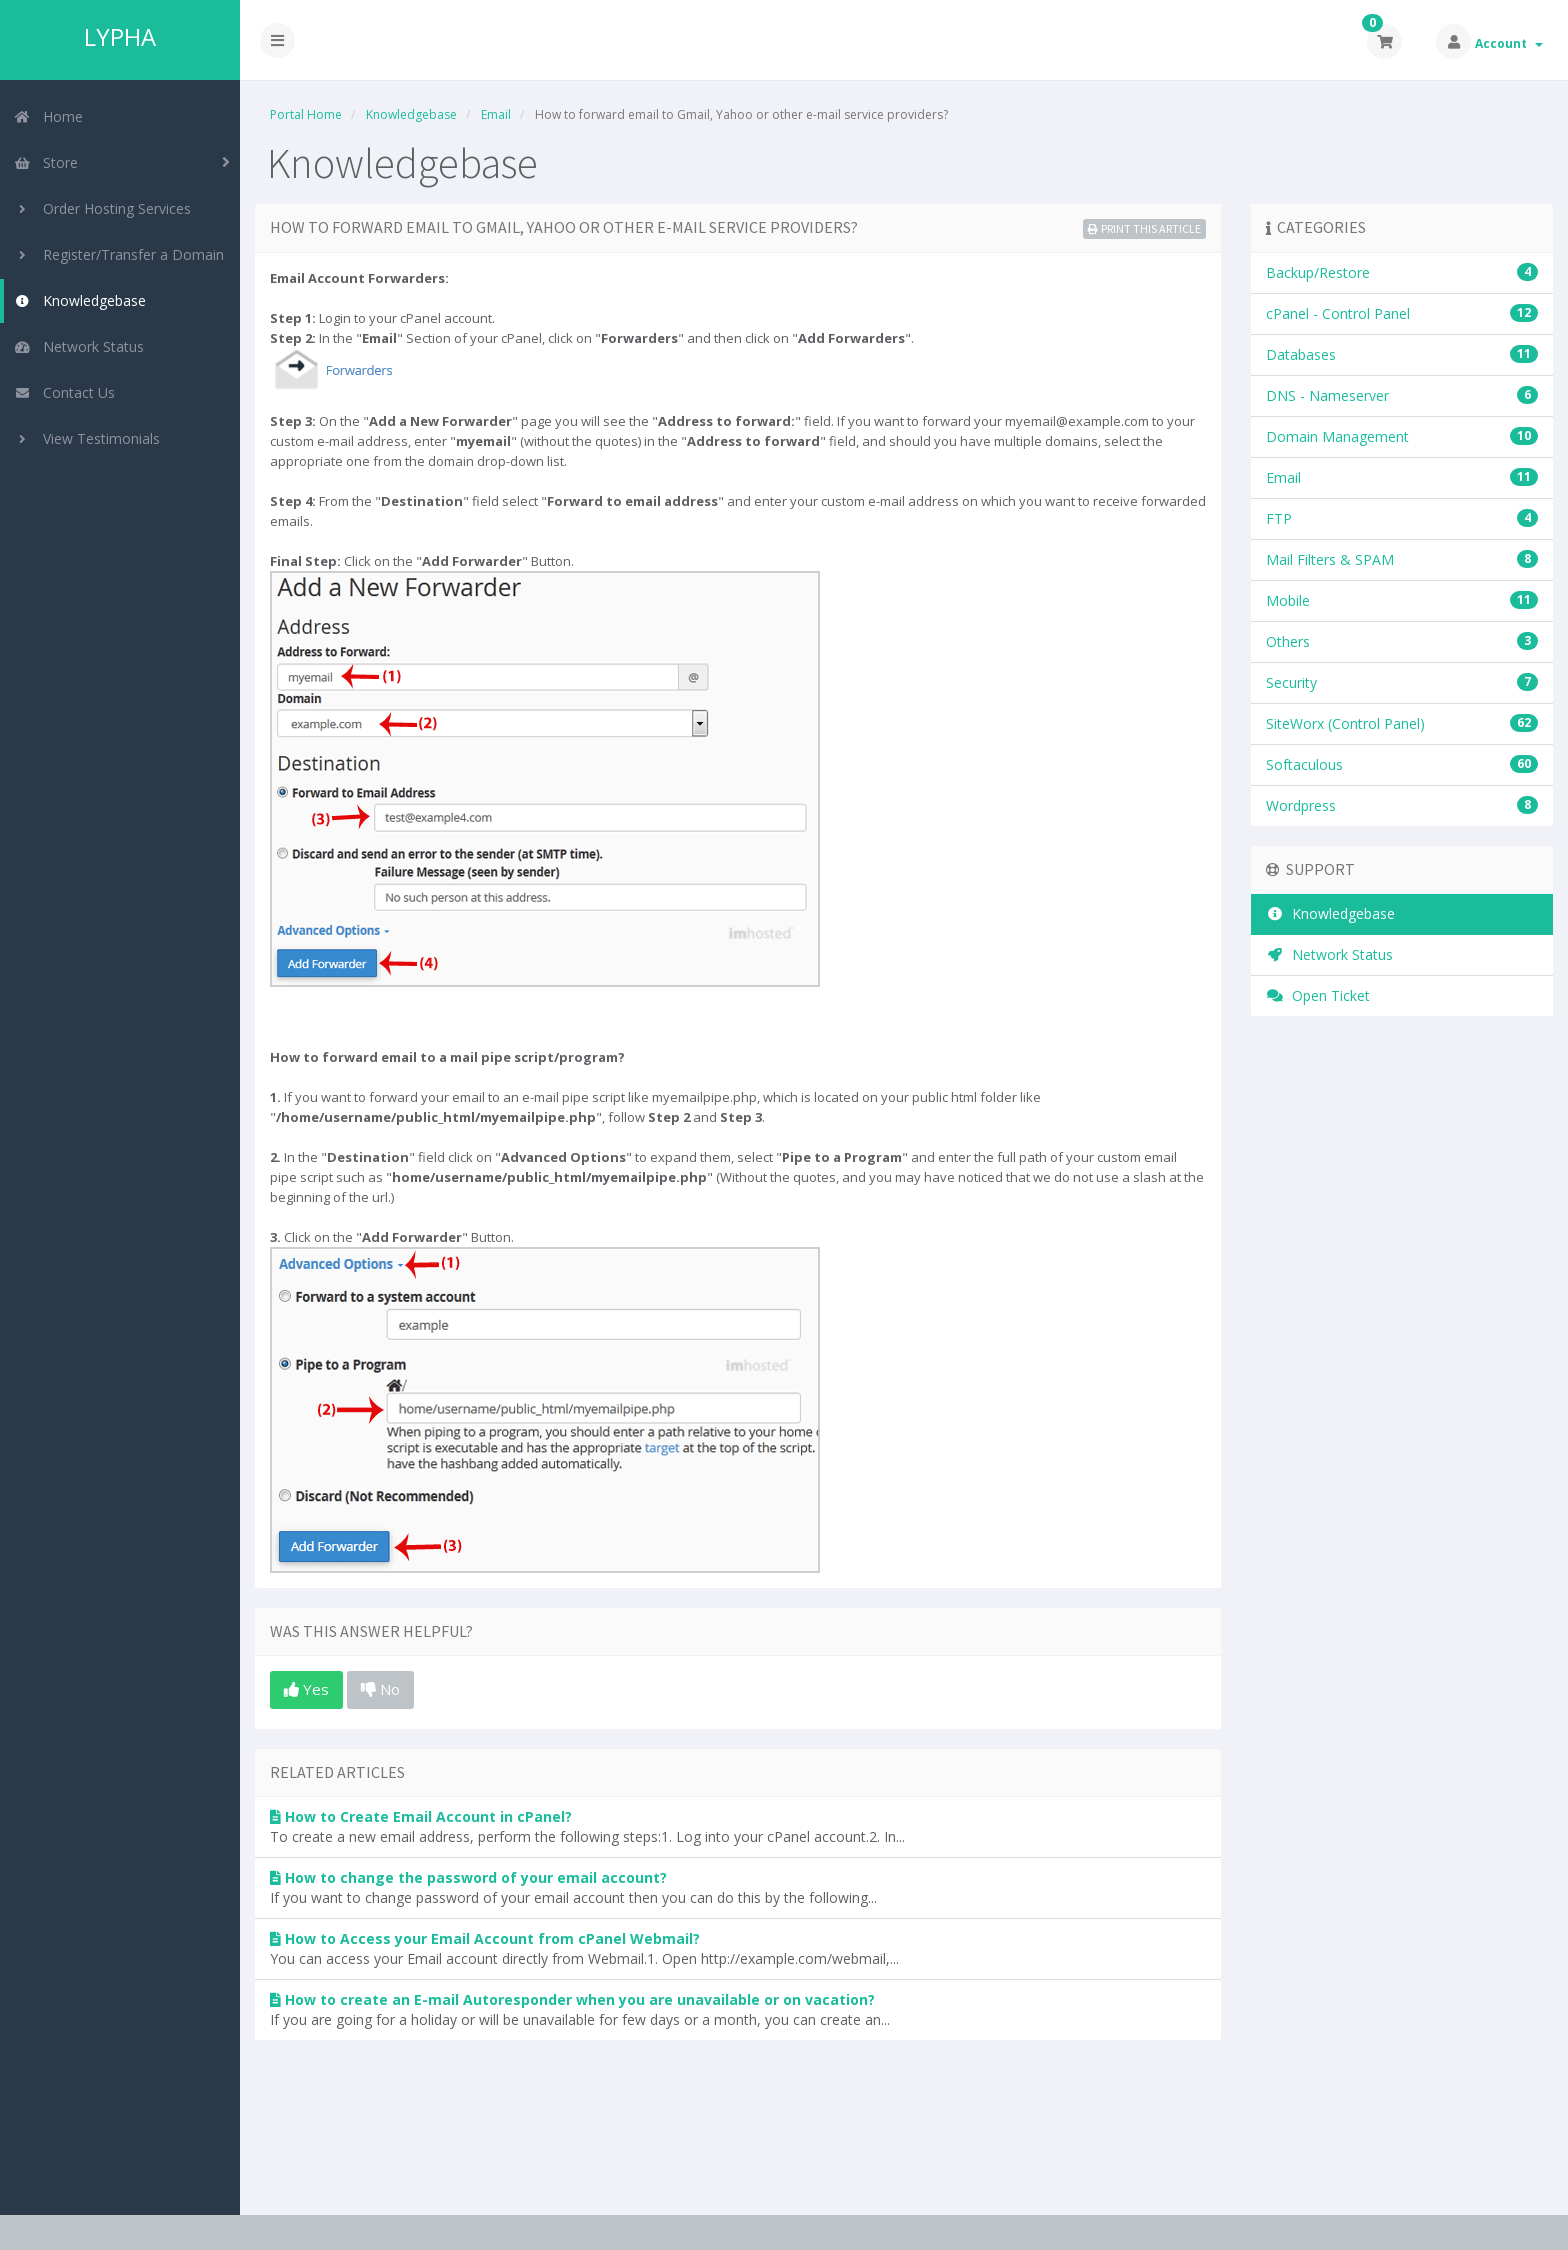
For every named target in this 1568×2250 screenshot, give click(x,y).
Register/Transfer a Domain (119, 254)
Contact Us (64, 392)
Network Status (79, 346)
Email (496, 114)
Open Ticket (1318, 995)
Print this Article (1144, 228)
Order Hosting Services (102, 208)
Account (1509, 43)
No (380, 1689)
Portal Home (306, 114)
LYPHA (120, 37)
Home (48, 116)
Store (46, 162)
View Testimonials (87, 438)
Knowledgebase (80, 300)
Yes (306, 1689)
